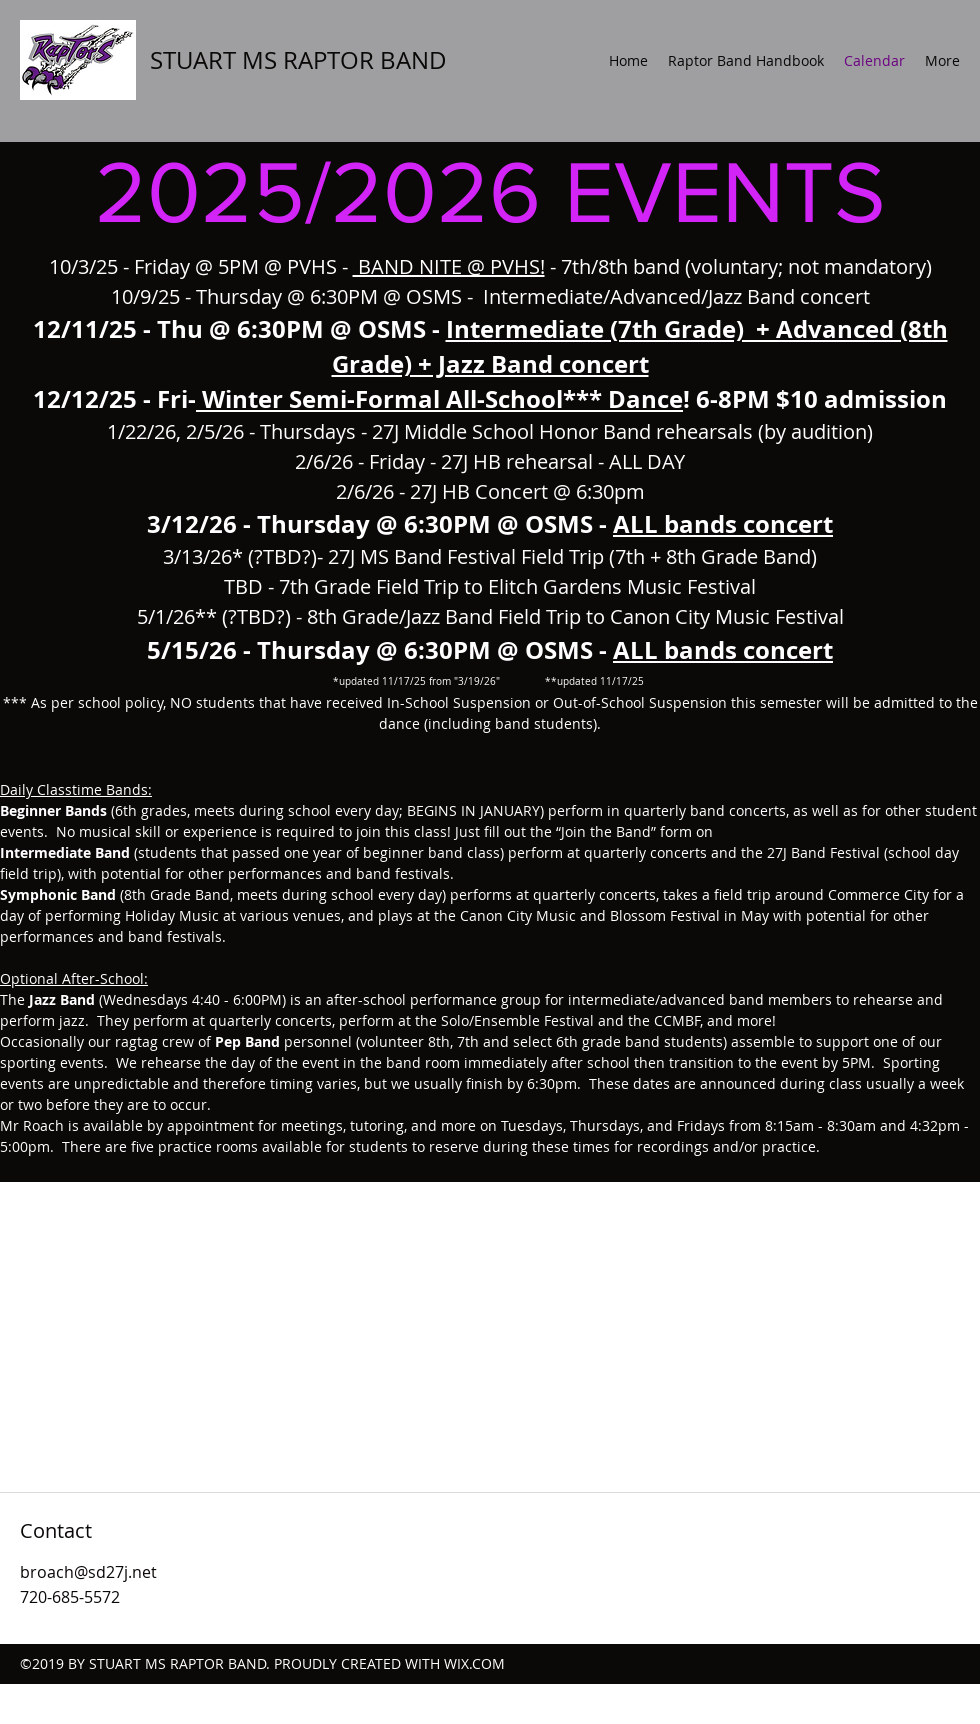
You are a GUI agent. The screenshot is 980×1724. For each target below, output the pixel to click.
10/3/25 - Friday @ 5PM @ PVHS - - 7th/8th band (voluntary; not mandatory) (490, 266)
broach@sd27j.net (88, 1572)
